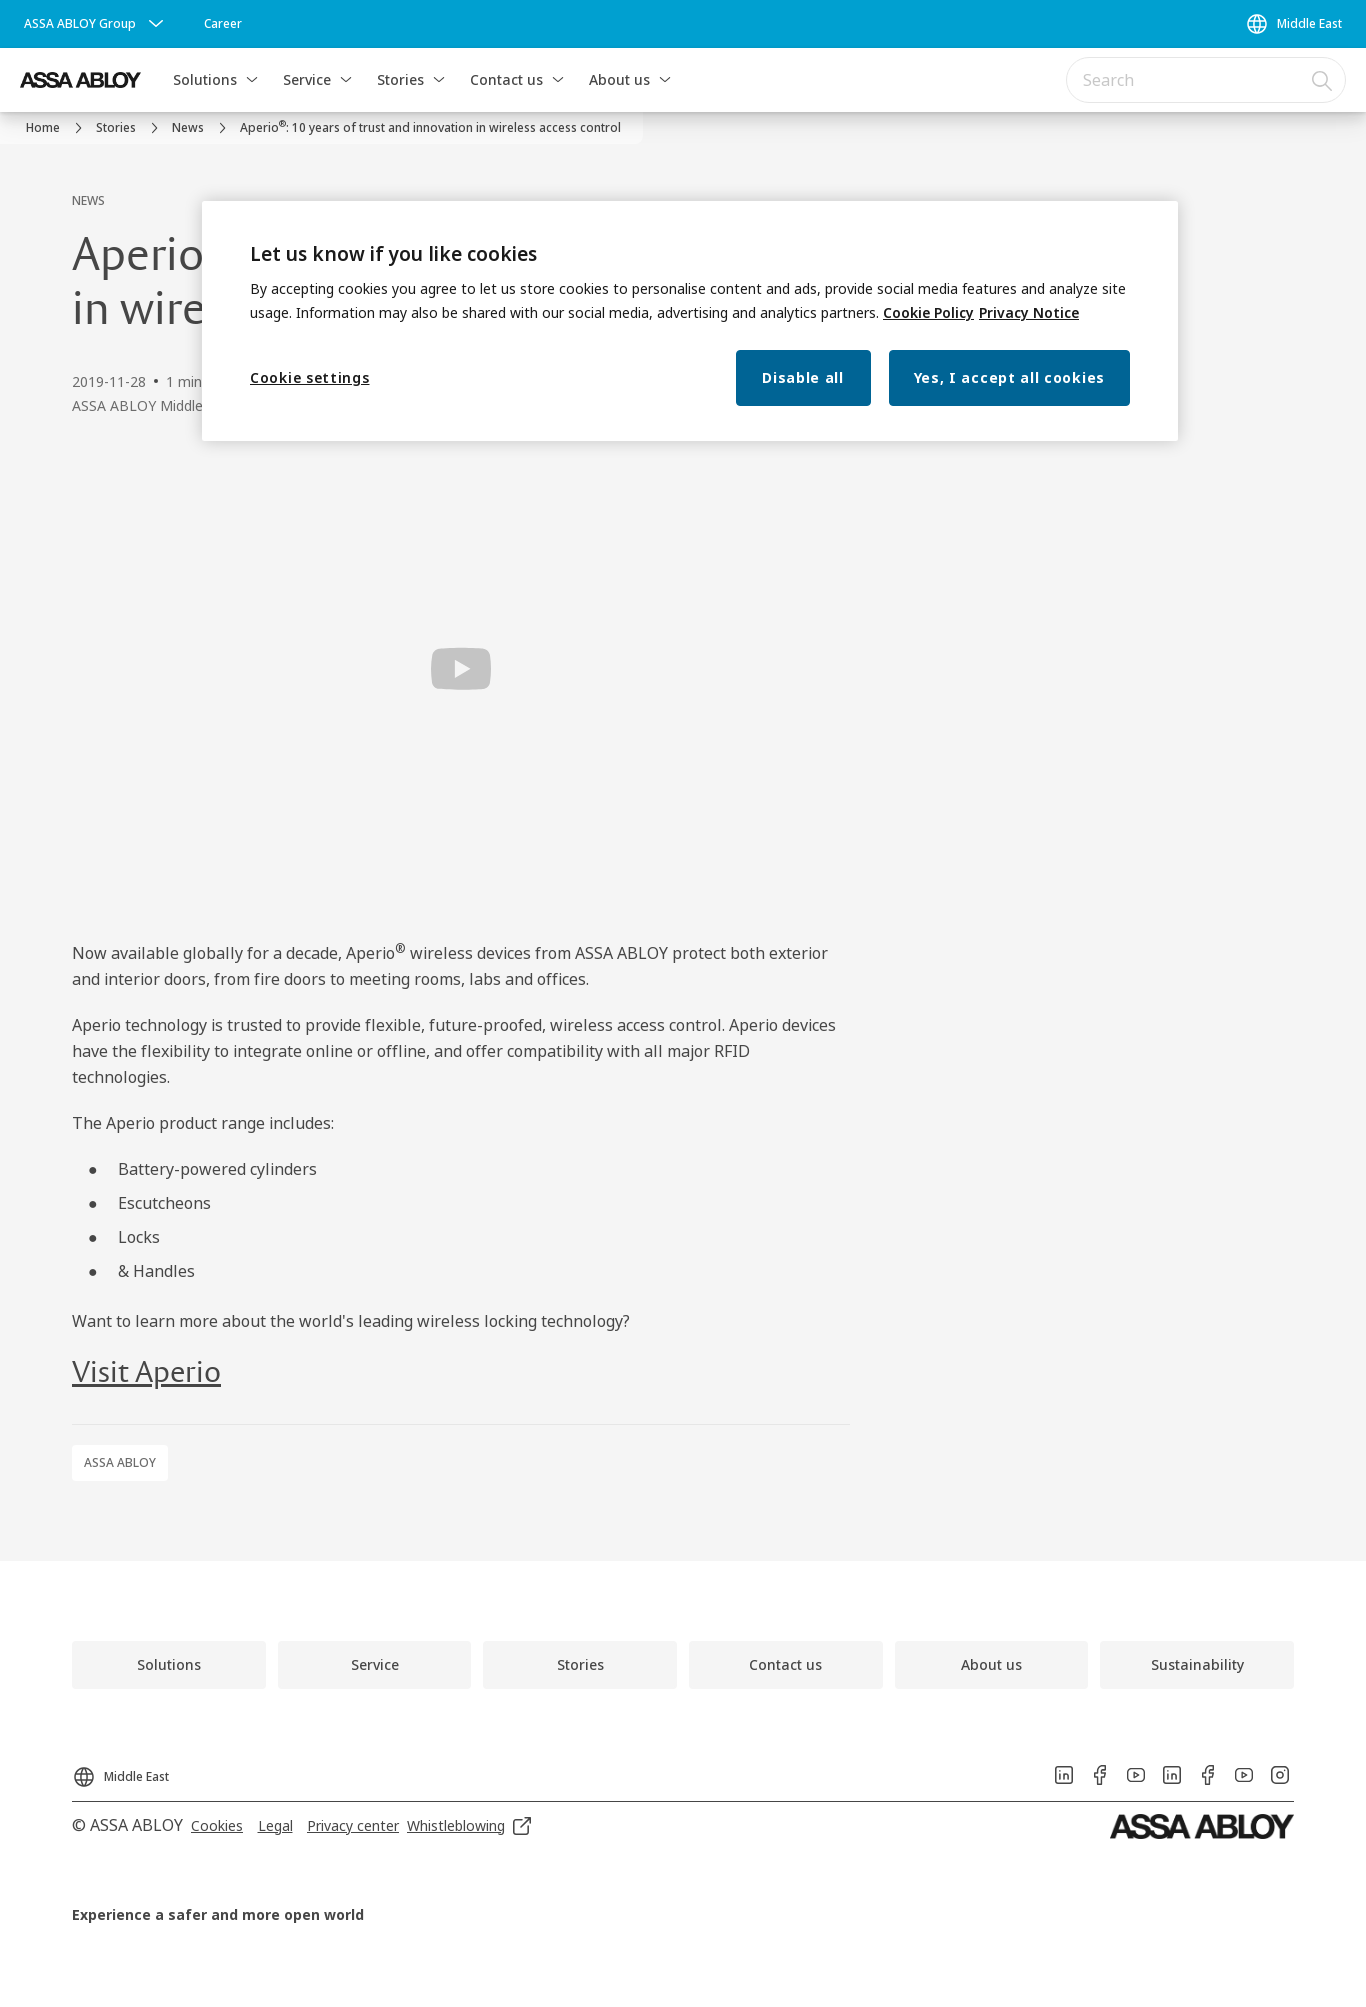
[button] (252, 80)
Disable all (803, 377)
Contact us (506, 79)
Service (307, 79)
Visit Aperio (146, 1373)
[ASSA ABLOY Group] (96, 24)
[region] (690, 321)
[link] (223, 24)
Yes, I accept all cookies (1010, 377)
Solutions (205, 79)
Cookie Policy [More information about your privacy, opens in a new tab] (928, 312)
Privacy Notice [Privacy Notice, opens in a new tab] (1029, 312)
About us (619, 79)
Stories (400, 79)
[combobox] (1206, 80)
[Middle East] (1293, 24)
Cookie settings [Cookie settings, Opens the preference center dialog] (310, 377)
